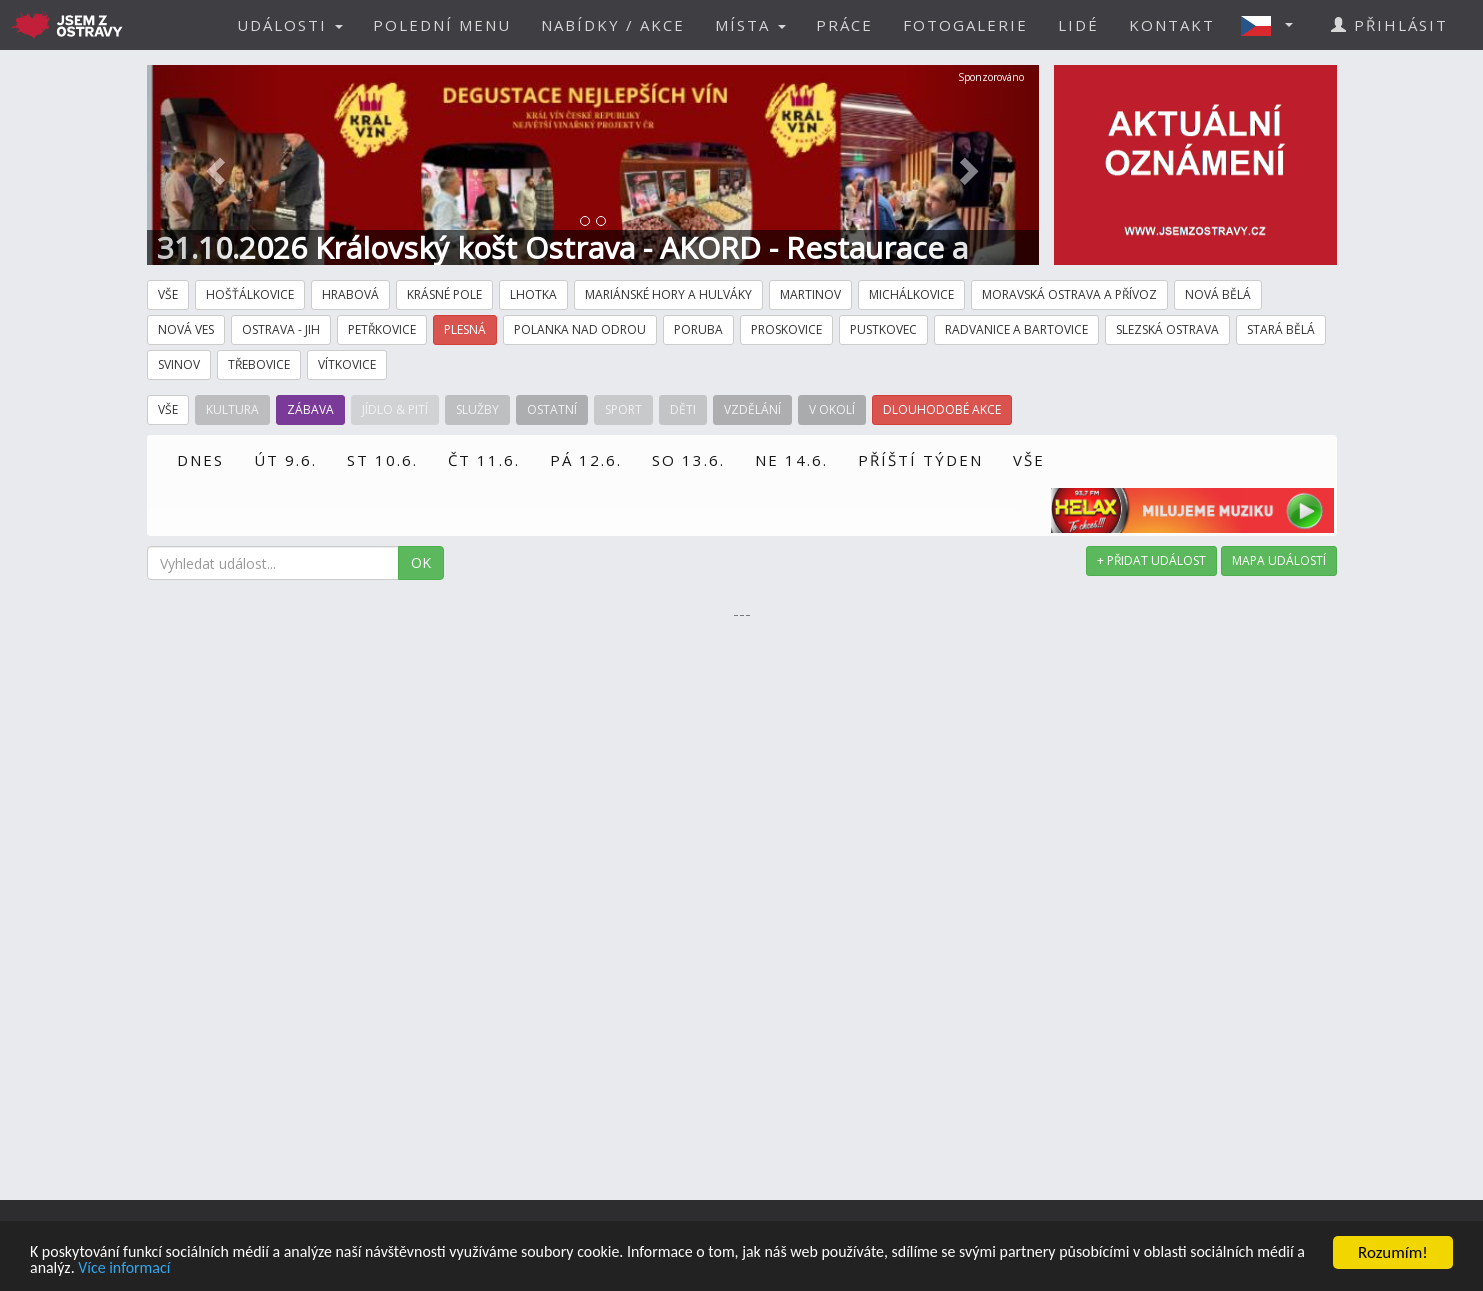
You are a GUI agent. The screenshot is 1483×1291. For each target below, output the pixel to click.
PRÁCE (844, 25)
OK (421, 562)
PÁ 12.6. (586, 460)
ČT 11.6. (484, 460)
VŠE (1029, 460)
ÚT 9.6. (285, 460)
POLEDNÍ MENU (442, 25)
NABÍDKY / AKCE (613, 25)
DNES (200, 460)
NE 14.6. (791, 460)
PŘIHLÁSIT (1389, 25)
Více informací (257, 1268)
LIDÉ (1078, 25)
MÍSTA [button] (750, 25)
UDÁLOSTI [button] (290, 25)
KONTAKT (1172, 25)
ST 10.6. (382, 460)
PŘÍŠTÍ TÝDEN (920, 460)
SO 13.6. (688, 460)
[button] (1273, 25)
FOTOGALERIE (965, 25)
